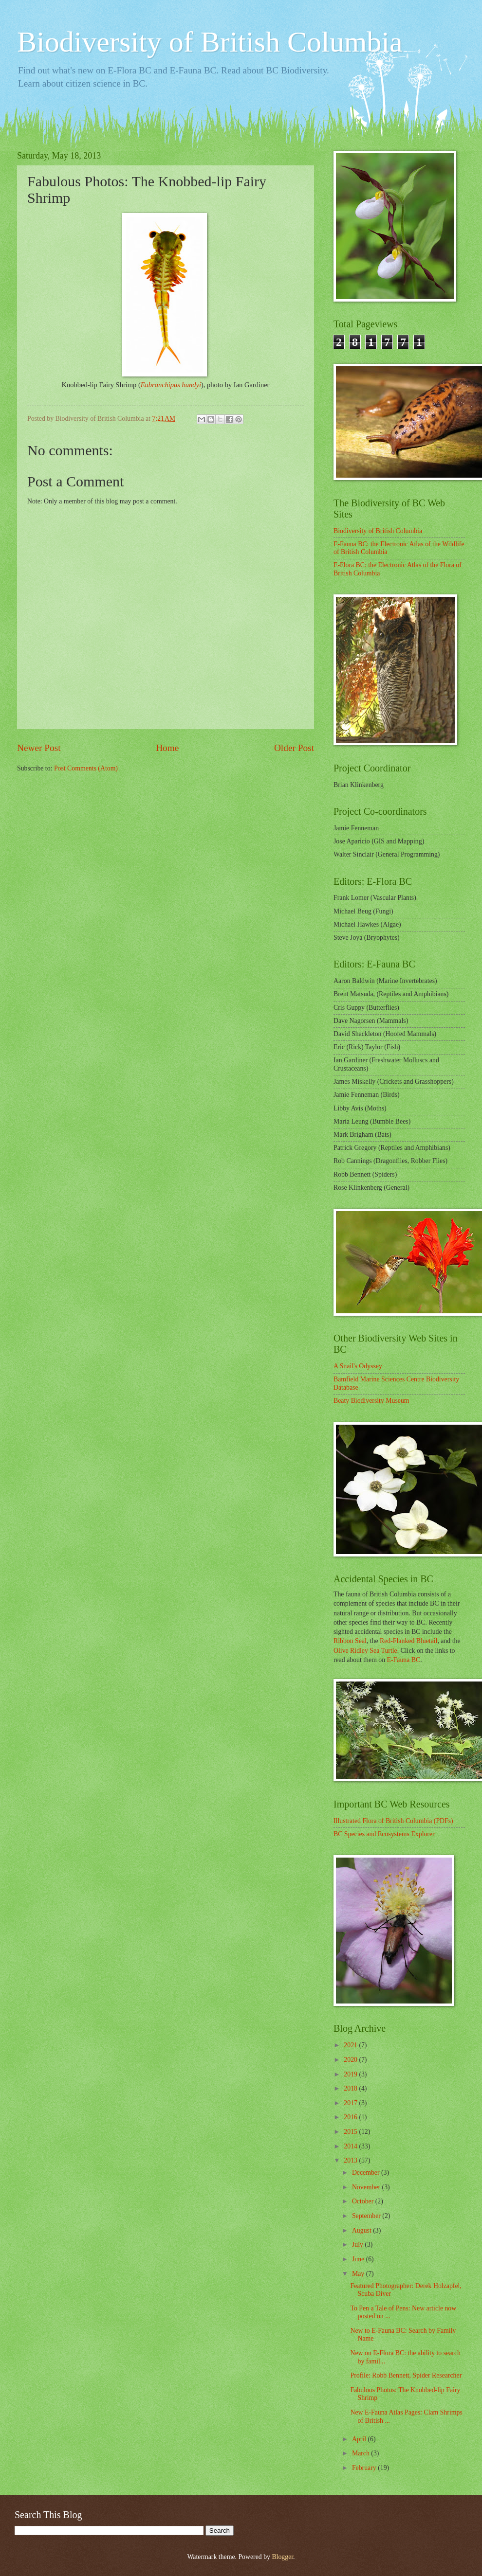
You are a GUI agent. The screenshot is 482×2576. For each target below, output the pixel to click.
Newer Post (39, 748)
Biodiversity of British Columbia (210, 42)
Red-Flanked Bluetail (408, 1641)
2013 (351, 2160)
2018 (351, 2088)
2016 (351, 2117)
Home (167, 748)
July (358, 2244)
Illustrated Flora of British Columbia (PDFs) (393, 1821)
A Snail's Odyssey (358, 1366)
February (365, 2467)
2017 (351, 2103)
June (359, 2259)
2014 (351, 2146)
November (367, 2187)
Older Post (294, 748)
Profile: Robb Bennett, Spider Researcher (406, 2375)
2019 (351, 2074)
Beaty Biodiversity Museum (371, 1400)
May (359, 2273)
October (363, 2201)
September (367, 2215)
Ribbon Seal (350, 1641)
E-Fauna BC (404, 1660)
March (361, 2453)
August (362, 2230)
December (366, 2172)
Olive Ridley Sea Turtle (365, 1650)
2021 (351, 2045)
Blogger (282, 2556)
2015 (351, 2131)
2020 (351, 2059)
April (360, 2439)
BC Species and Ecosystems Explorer (384, 1834)
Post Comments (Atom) (86, 768)
